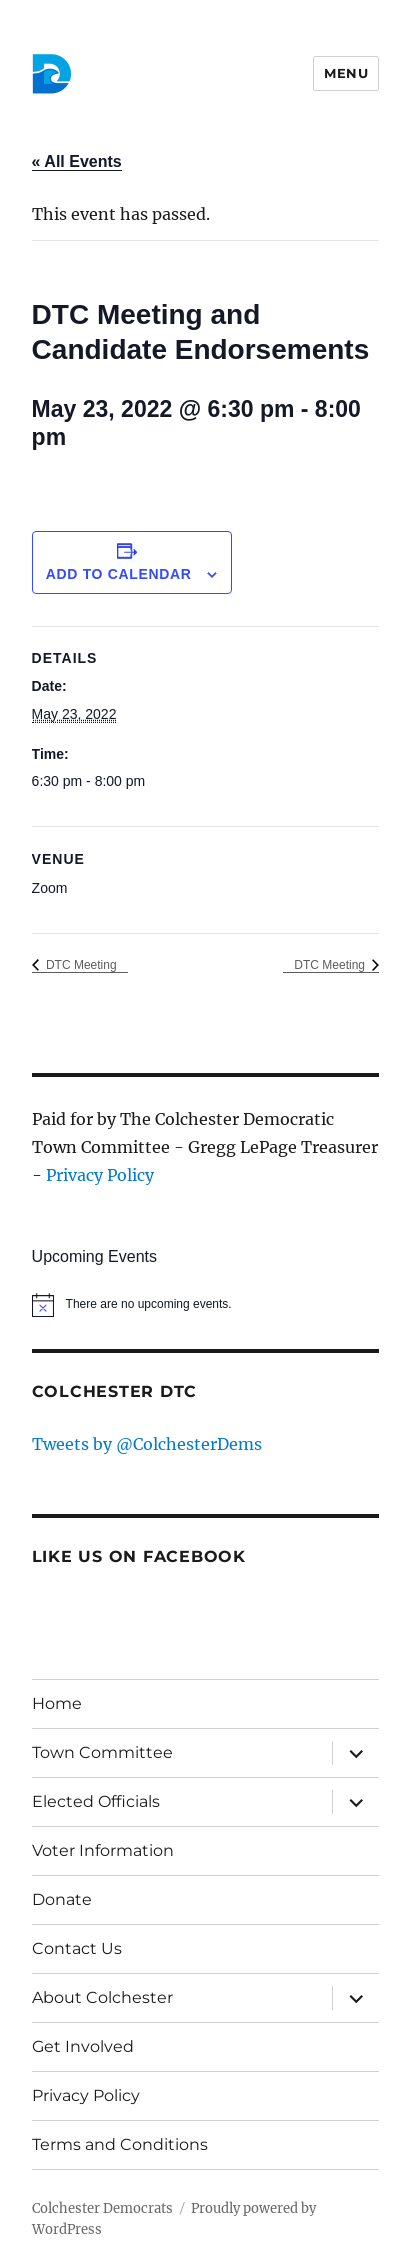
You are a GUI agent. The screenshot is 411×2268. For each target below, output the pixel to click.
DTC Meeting (80, 965)
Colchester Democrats (102, 2208)
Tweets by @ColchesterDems (147, 1444)
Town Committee (102, 1752)
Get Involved (83, 2046)
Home (57, 1703)
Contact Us (77, 1948)
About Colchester (102, 1997)
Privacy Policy (100, 1175)
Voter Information (103, 1850)
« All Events (77, 161)
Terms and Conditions (120, 2144)
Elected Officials (96, 1801)
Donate (62, 1899)
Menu (346, 73)
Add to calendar (119, 574)
